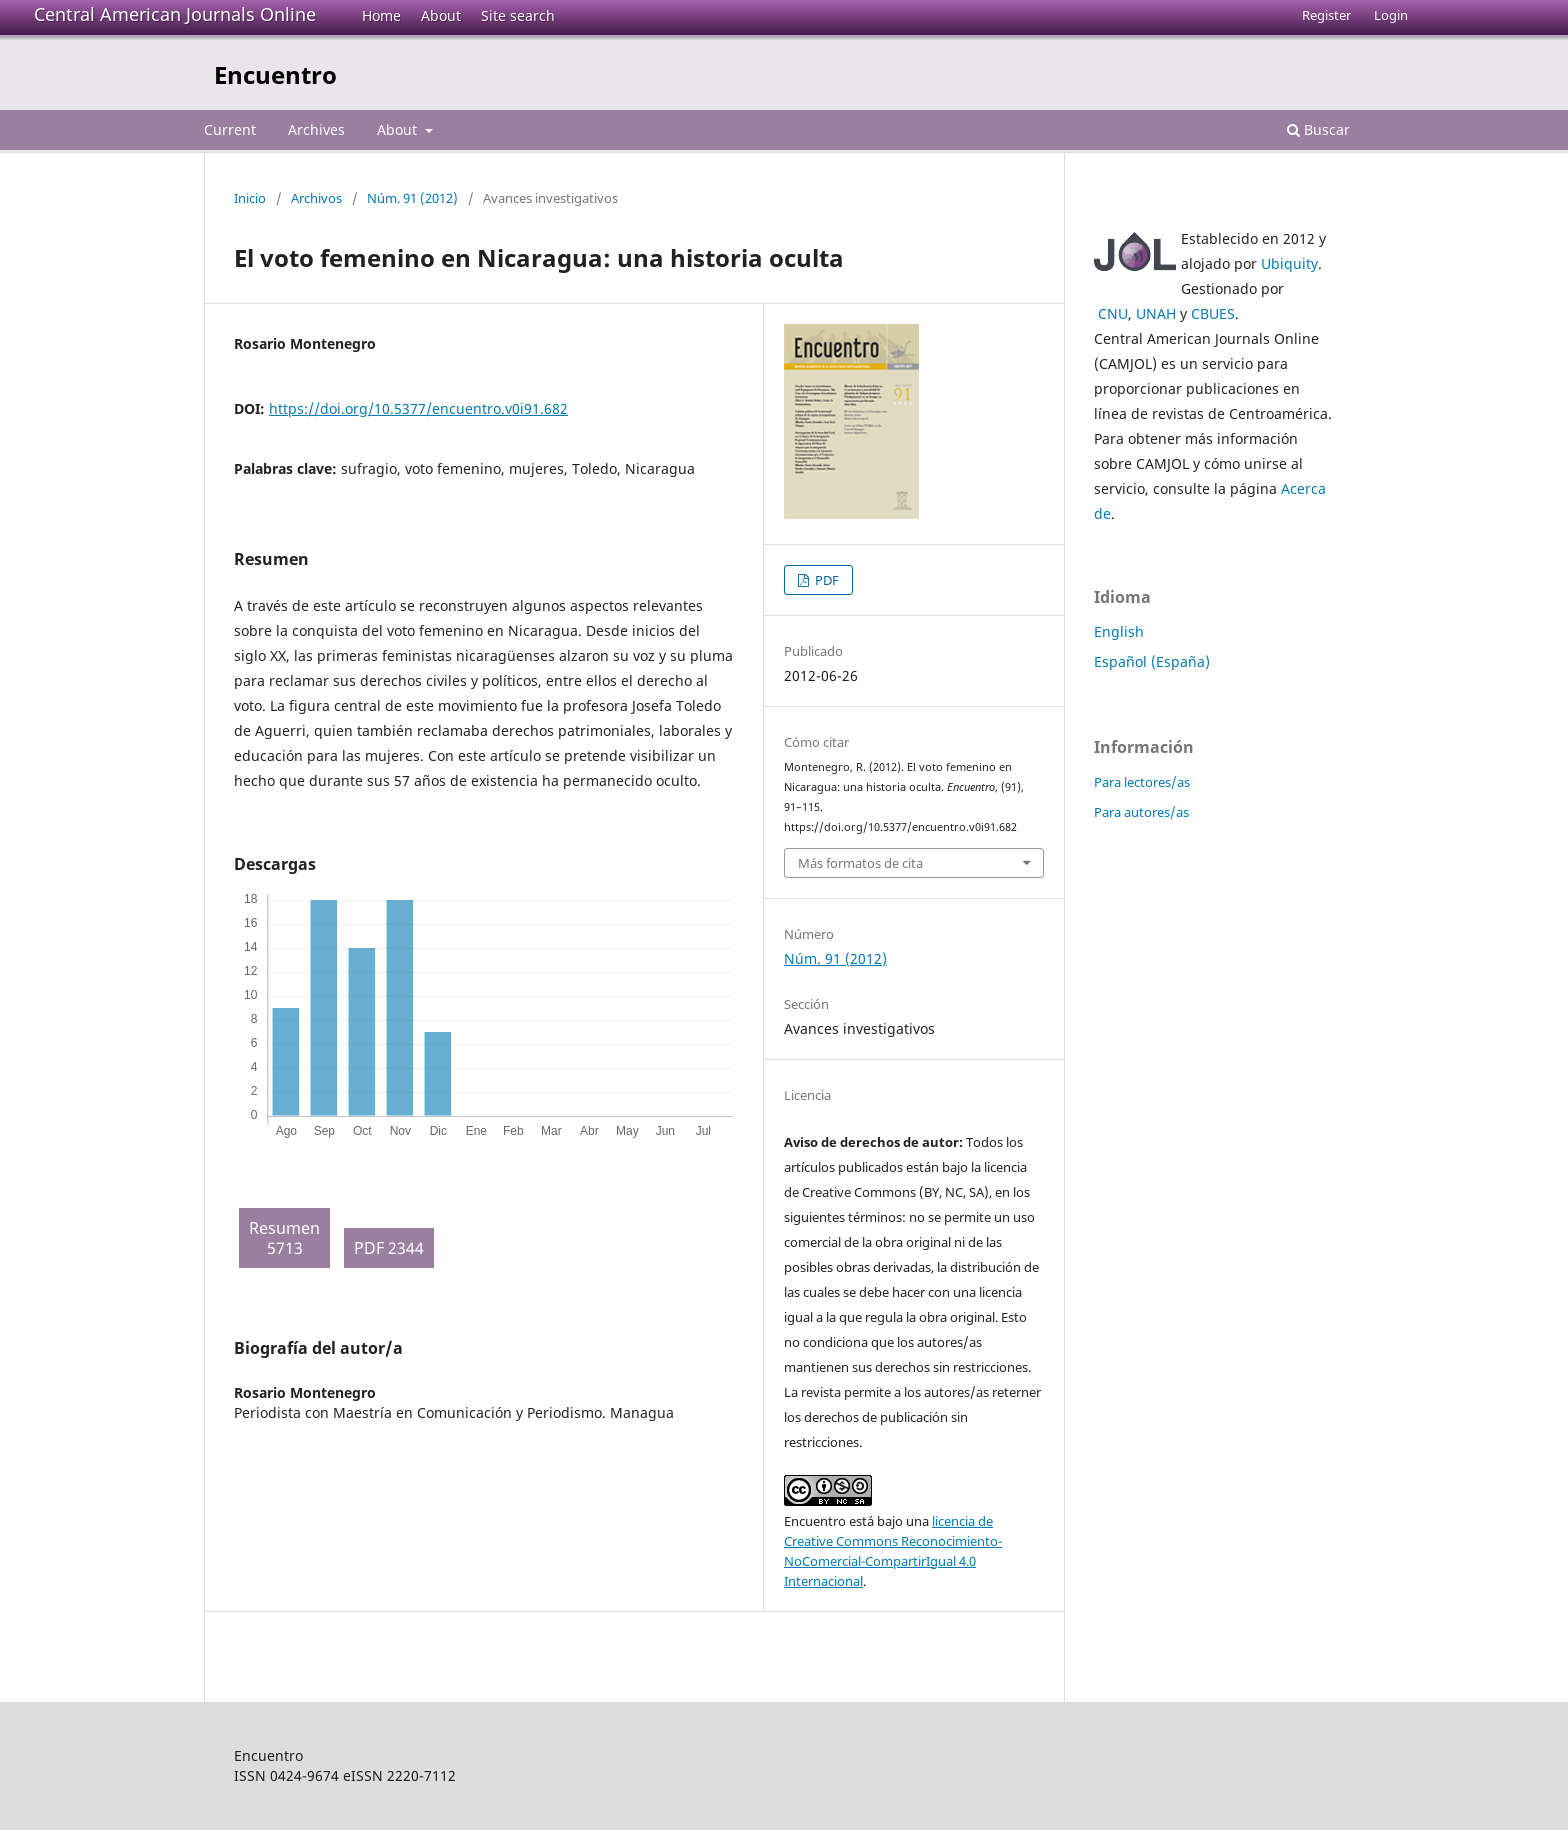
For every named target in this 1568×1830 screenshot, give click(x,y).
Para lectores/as (1142, 782)
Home (381, 15)
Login (1391, 15)
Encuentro (275, 74)
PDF (825, 580)
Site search (518, 15)
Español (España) (1152, 661)
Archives (316, 129)
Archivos (316, 198)
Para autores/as (1141, 812)
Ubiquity (1289, 263)
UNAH (1156, 313)
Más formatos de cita (860, 863)
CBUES (1213, 313)
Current (230, 129)
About (441, 15)
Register (1326, 15)
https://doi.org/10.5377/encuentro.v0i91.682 (418, 408)
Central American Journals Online (175, 14)
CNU (1113, 313)
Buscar (1318, 129)
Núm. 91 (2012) (412, 198)
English (1119, 631)
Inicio (250, 198)
